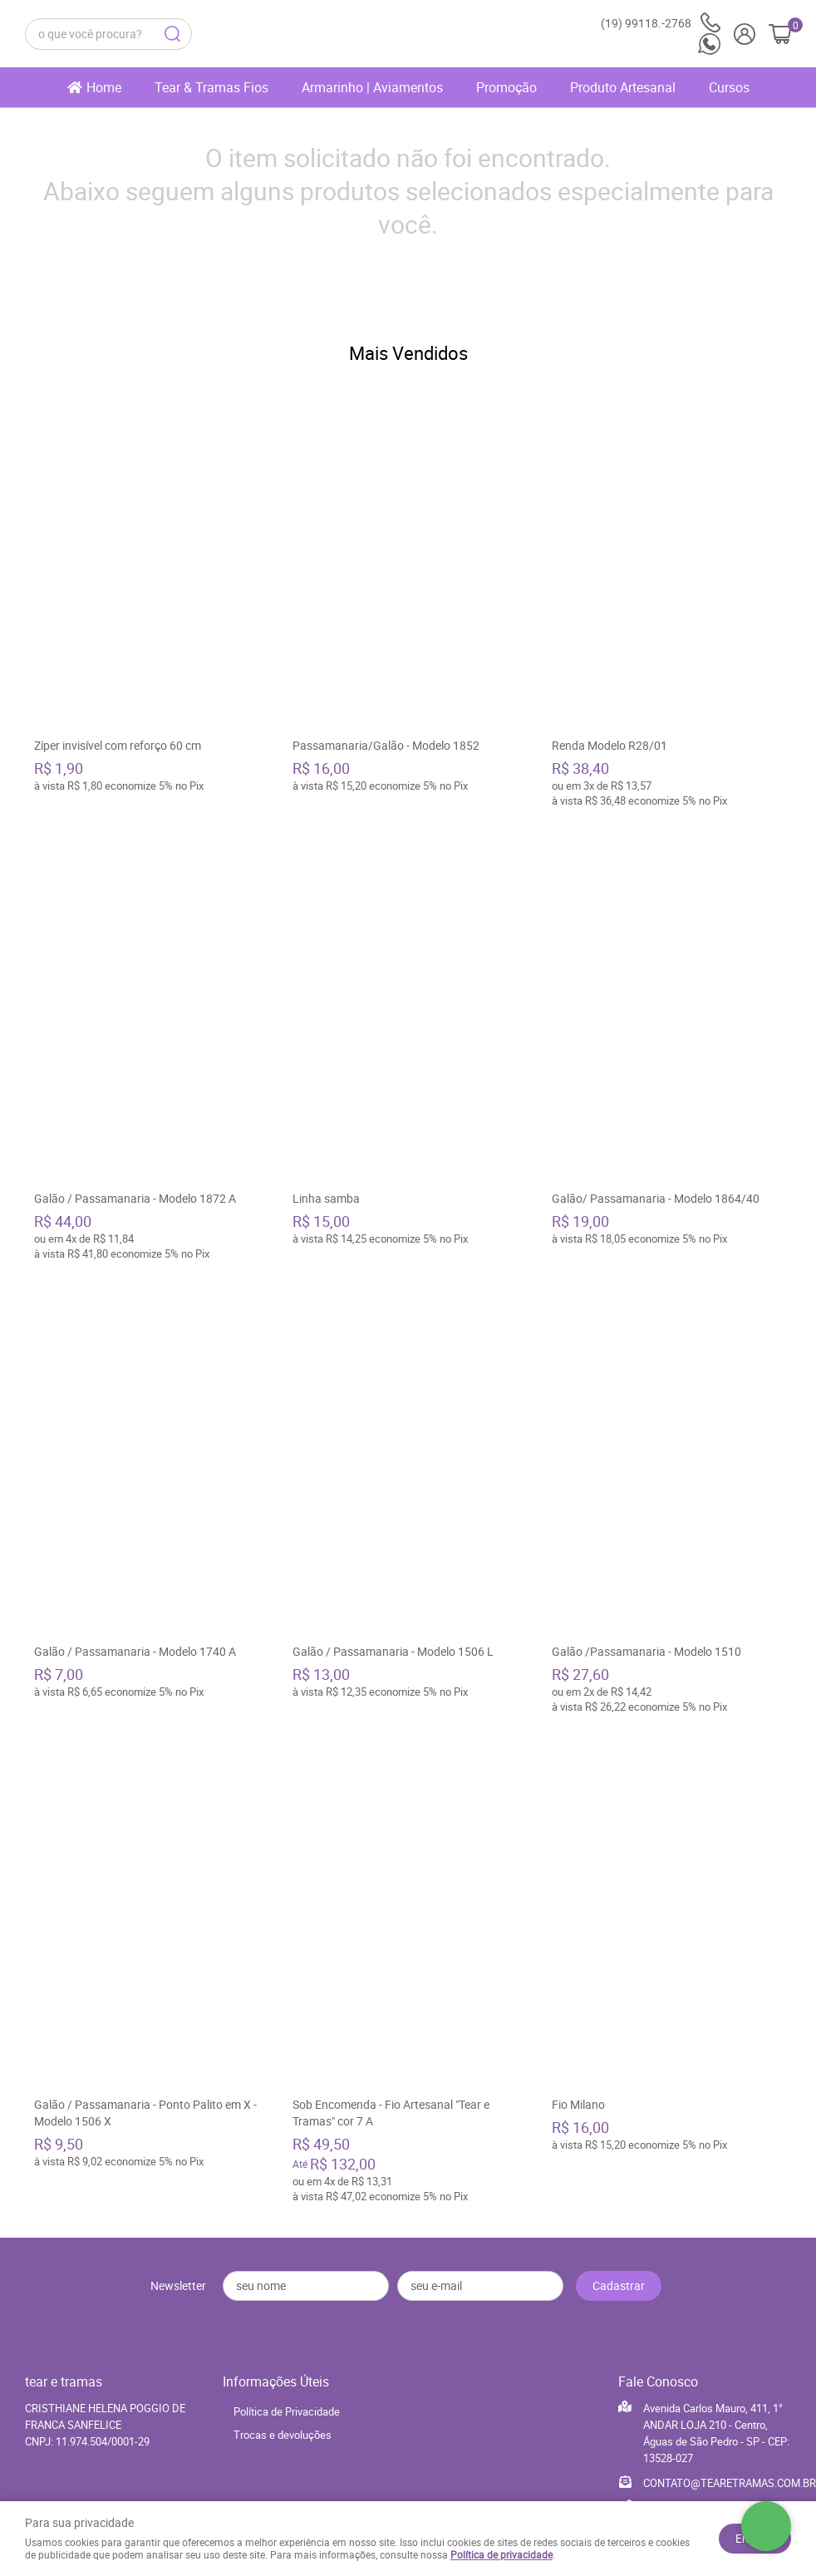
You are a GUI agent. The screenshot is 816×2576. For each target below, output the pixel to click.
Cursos (729, 87)
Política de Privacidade (286, 2403)
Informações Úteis (276, 2373)
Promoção (506, 87)
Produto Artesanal (623, 87)
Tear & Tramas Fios (211, 87)
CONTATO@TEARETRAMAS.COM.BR (729, 2474)
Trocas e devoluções (282, 2426)
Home (103, 87)
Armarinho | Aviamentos (372, 87)
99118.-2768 (660, 23)
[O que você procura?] (172, 34)
